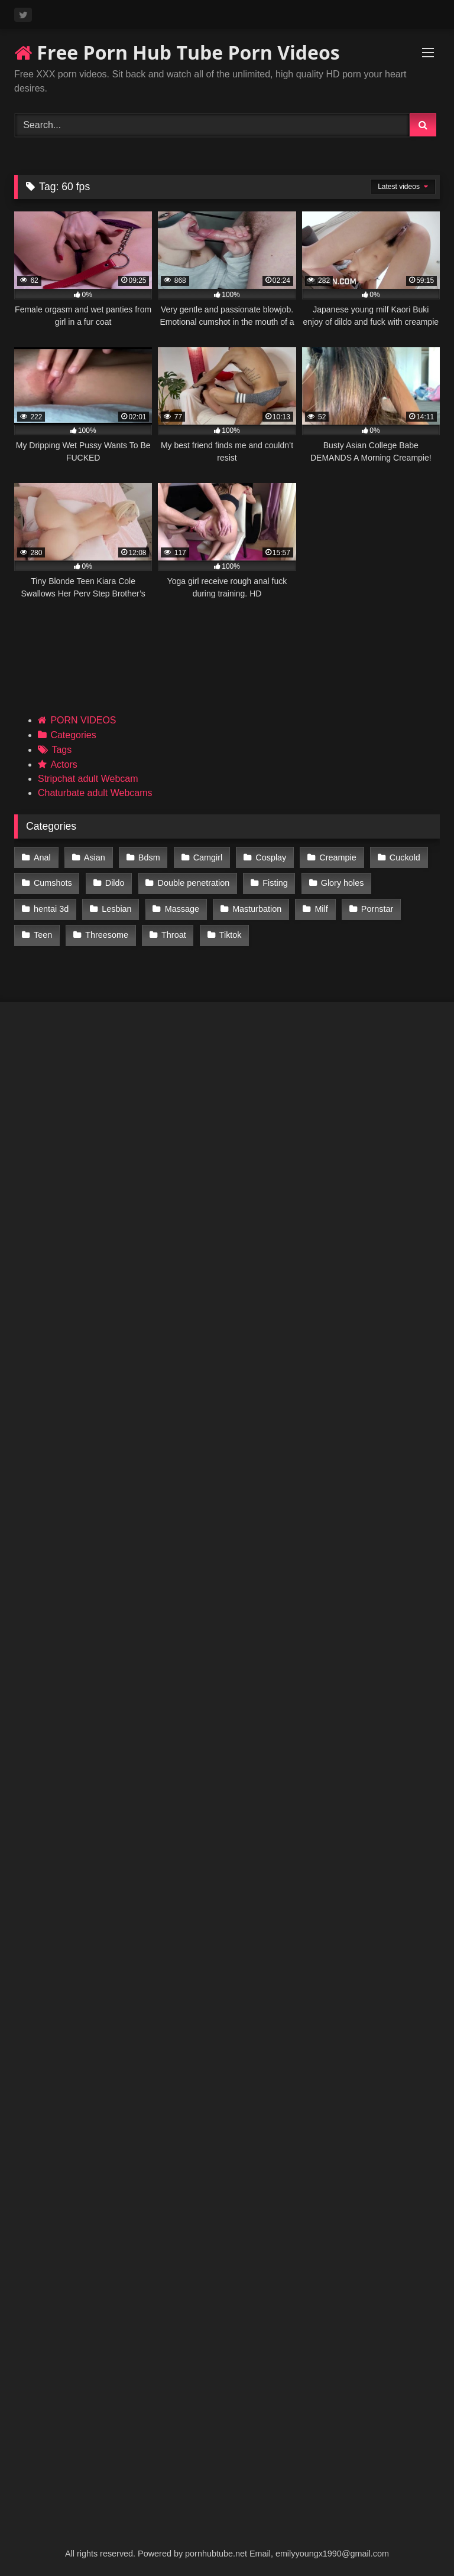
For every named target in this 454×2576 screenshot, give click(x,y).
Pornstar (374, 907)
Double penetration (193, 881)
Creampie (335, 857)
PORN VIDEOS (83, 720)
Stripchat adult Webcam (88, 779)
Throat (172, 932)
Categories (73, 735)
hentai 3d (51, 907)
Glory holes (340, 881)
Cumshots (53, 881)
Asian (94, 857)
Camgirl (206, 857)
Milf (319, 907)
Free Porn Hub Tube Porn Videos (177, 52)
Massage (181, 907)
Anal (42, 857)
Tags (61, 750)
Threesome (106, 932)
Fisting (273, 881)
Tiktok (229, 932)
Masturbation (255, 907)
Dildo (114, 881)
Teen (43, 932)
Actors (63, 764)
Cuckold (402, 857)
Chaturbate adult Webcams (95, 793)
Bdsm (148, 857)
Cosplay (269, 857)
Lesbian (116, 907)
